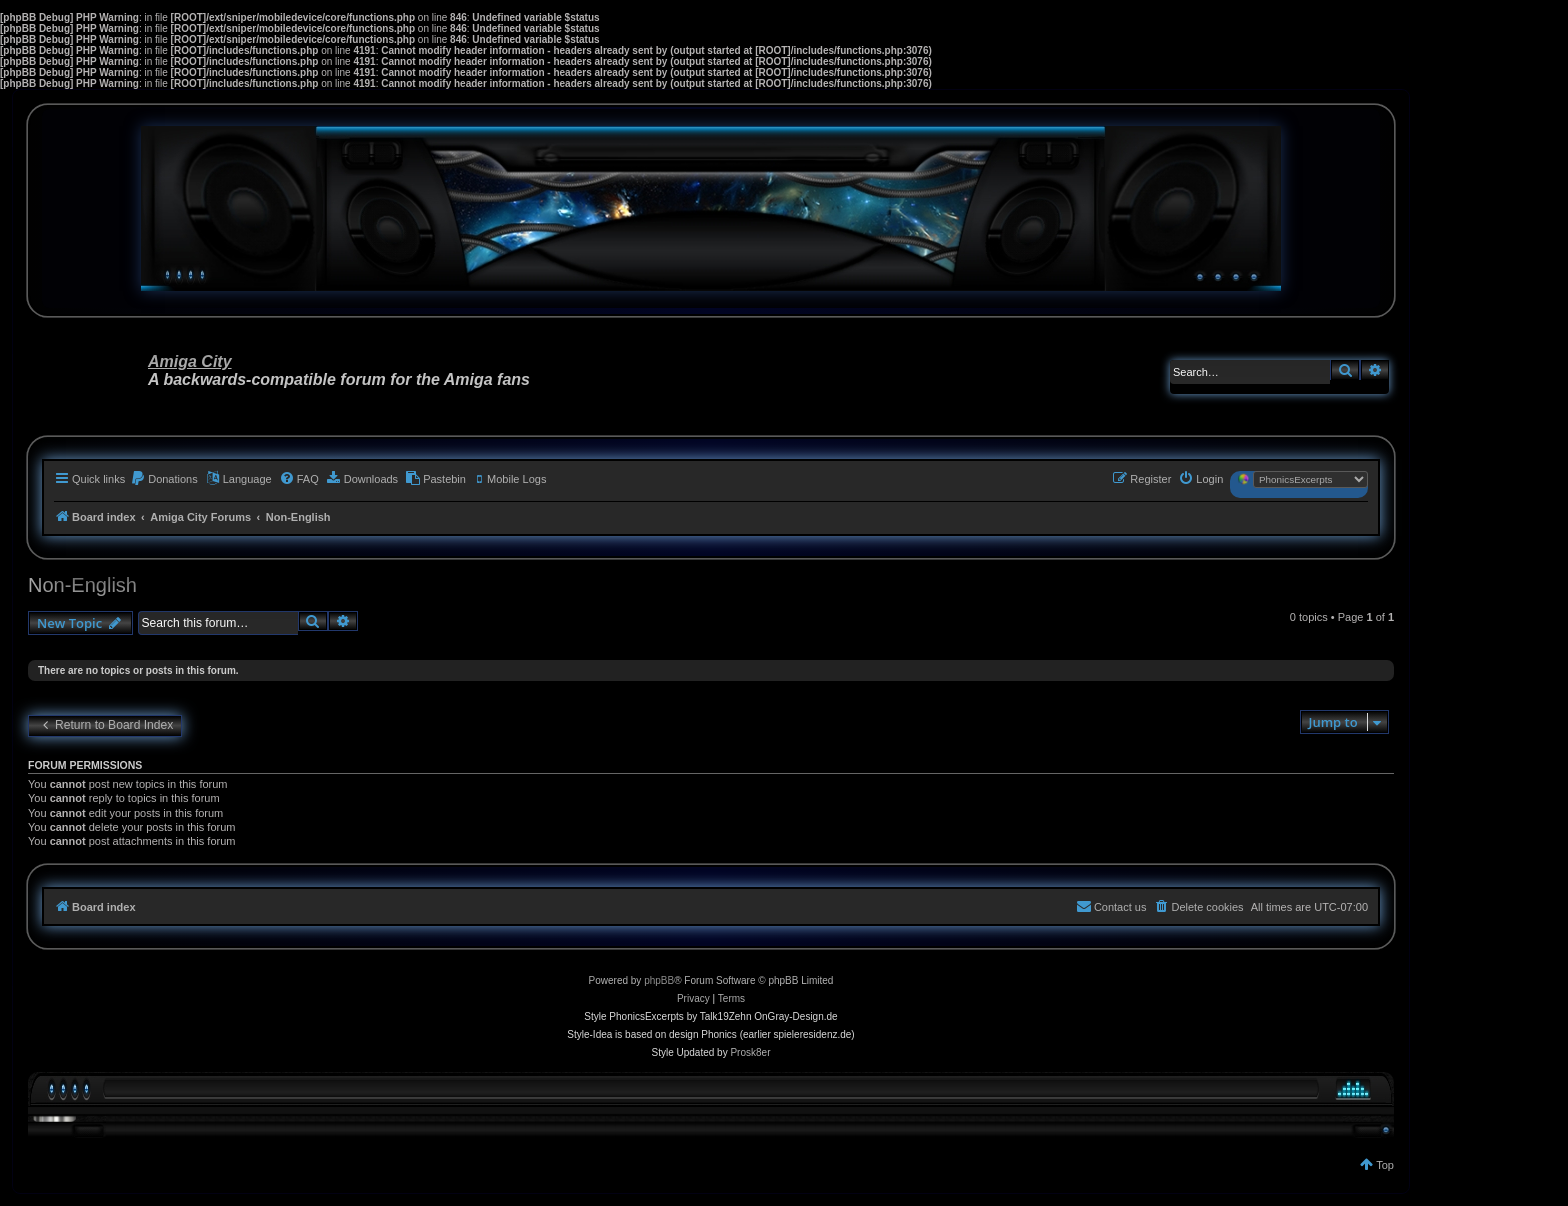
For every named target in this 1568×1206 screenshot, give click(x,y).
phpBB (659, 980)
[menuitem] (164, 479)
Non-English (82, 585)
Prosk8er (750, 1052)
